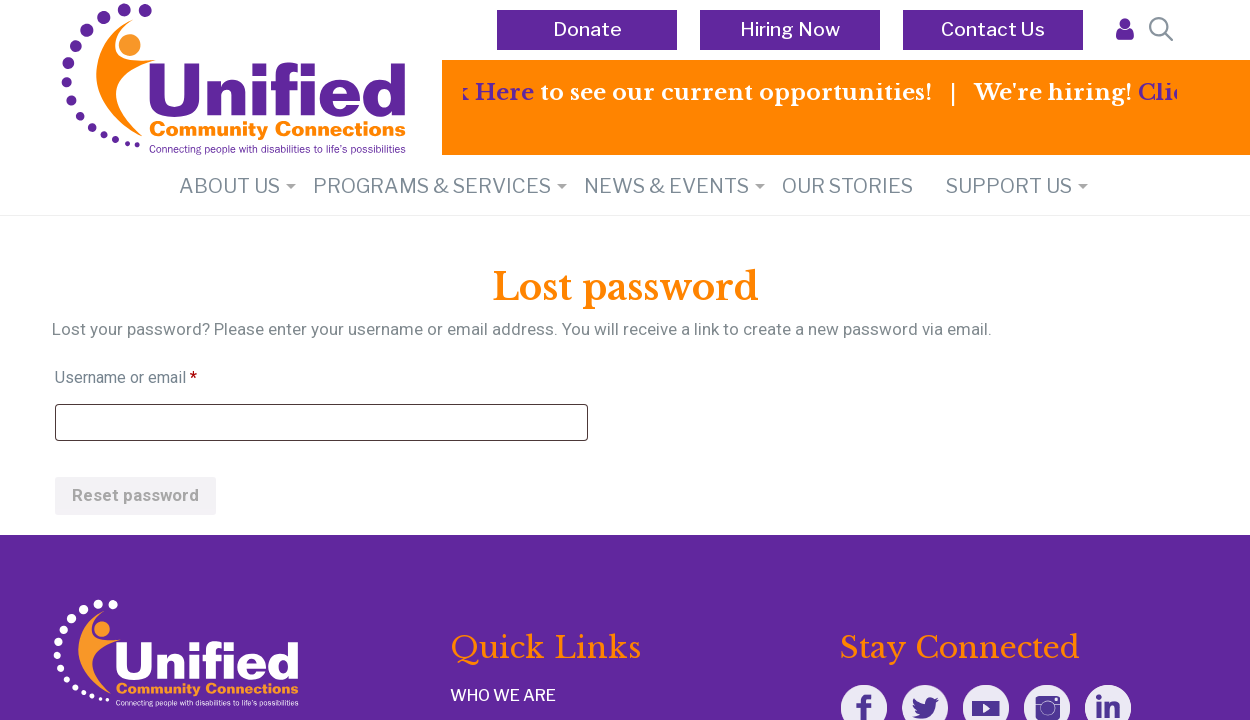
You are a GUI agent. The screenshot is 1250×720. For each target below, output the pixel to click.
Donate (587, 29)
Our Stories (847, 186)
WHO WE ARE (503, 695)
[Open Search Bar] (1158, 29)
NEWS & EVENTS (666, 186)
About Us (229, 186)
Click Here (477, 92)
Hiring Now (790, 29)
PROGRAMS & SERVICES (432, 186)
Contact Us (993, 29)
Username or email (157, 374)
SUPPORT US (1009, 186)
